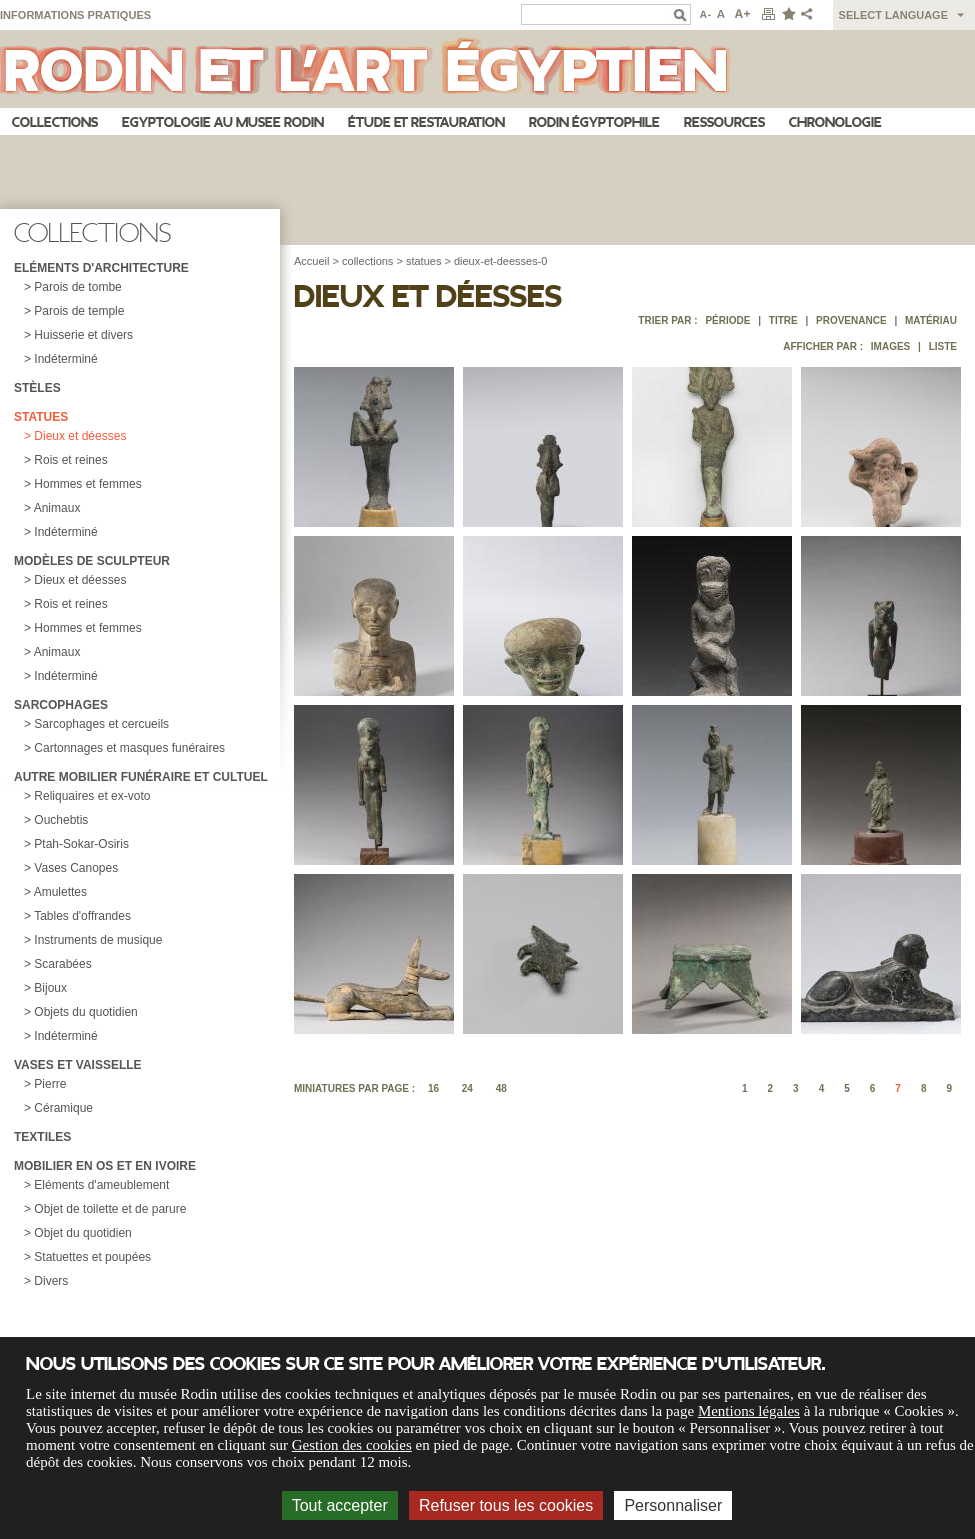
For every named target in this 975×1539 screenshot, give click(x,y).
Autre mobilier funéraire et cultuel (141, 777)
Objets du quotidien (85, 1012)
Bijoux (50, 988)
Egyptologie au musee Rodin (223, 122)
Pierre (50, 1084)
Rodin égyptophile (594, 122)
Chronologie (835, 122)
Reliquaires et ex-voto (92, 796)
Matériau (931, 320)
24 (467, 1088)
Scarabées (62, 964)
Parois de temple (79, 311)
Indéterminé (65, 359)
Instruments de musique (98, 940)
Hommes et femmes (87, 484)
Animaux (57, 508)
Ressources (724, 122)
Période (727, 320)
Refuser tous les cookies (506, 1505)
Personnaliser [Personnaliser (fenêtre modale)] (673, 1505)
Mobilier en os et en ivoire (105, 1166)
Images (890, 346)
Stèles (37, 388)
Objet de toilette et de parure (110, 1209)
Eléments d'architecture (101, 268)
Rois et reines (70, 460)
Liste (943, 346)
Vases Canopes (76, 868)
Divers (51, 1281)
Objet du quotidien (82, 1233)
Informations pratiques (75, 15)
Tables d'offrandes (82, 916)
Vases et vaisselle (78, 1065)
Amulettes (60, 892)
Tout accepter (340, 1505)
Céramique (63, 1108)
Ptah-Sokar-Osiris (81, 844)
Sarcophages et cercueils (101, 724)
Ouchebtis (61, 820)
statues (423, 261)
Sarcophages (61, 705)
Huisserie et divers (83, 335)
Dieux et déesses (80, 436)
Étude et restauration (426, 122)
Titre (783, 320)
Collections (55, 122)
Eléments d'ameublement (101, 1185)
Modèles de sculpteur (92, 561)
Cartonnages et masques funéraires (129, 748)
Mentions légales (749, 1411)
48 (501, 1088)
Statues (41, 417)
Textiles (42, 1137)
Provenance (851, 320)
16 (433, 1088)
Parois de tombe (77, 287)
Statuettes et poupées (92, 1257)
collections (367, 261)
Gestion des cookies (352, 1445)
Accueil (311, 261)
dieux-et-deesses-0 (501, 261)
